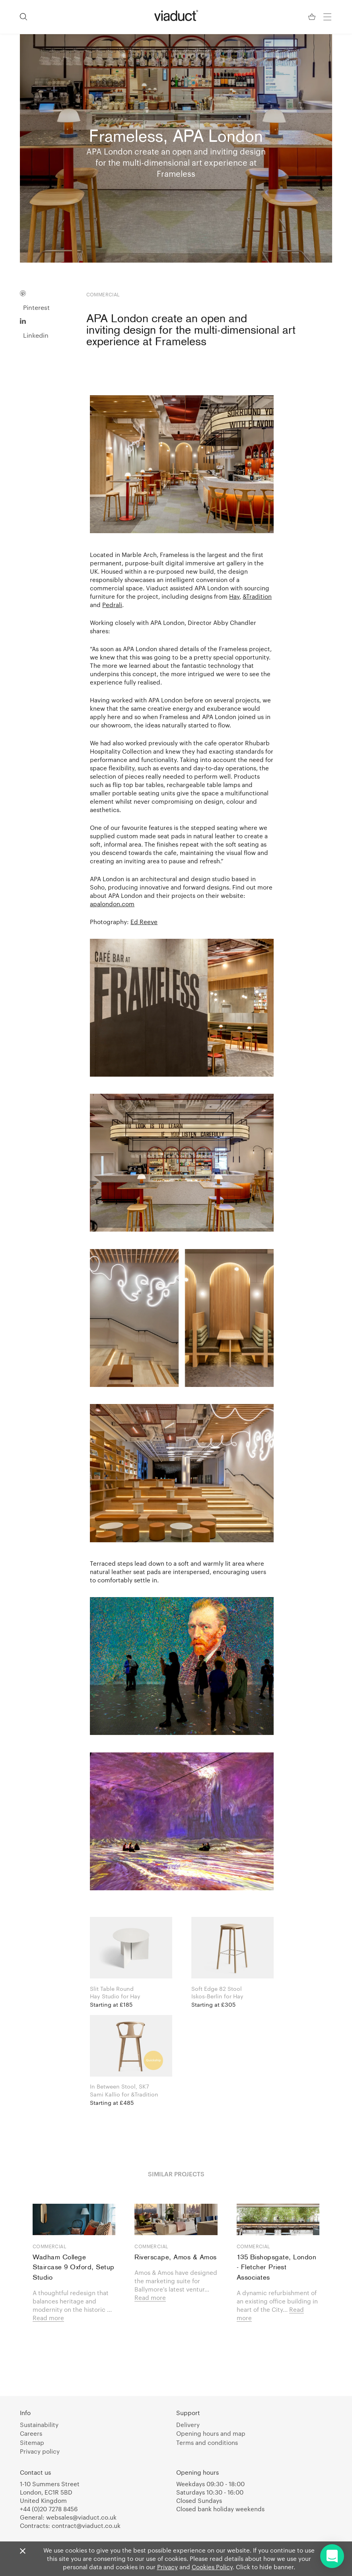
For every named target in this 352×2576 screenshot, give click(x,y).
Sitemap (32, 2442)
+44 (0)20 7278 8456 (49, 2508)
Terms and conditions (207, 2442)
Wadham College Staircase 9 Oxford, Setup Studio (74, 2267)
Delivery (188, 2424)
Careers (31, 2433)
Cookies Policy (212, 2566)
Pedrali (112, 604)
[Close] (22, 2551)
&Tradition (257, 596)
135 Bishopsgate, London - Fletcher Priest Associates (277, 2267)
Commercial (49, 2246)
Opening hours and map (210, 2433)
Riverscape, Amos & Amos (175, 2257)
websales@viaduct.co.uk (81, 2517)
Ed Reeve (144, 921)
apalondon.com (112, 903)
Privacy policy (40, 2451)
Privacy (167, 2566)
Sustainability (39, 2424)
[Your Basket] (312, 17)
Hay (234, 596)
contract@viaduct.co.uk (86, 2525)
